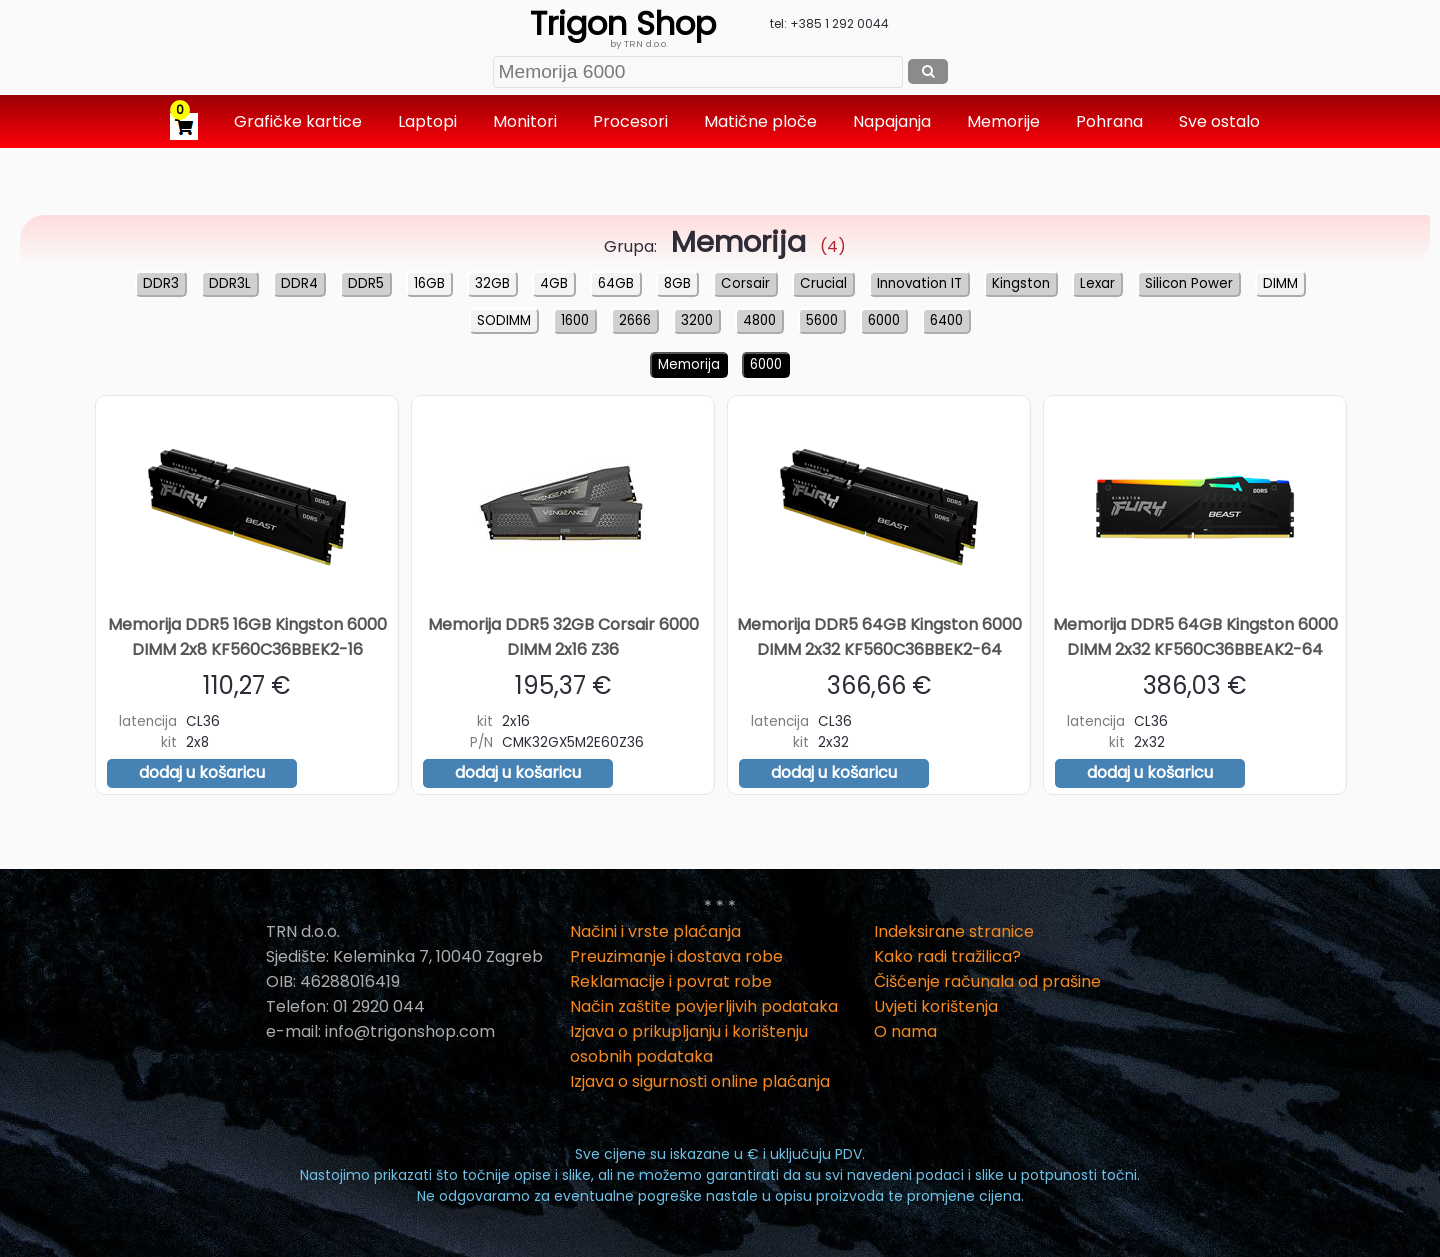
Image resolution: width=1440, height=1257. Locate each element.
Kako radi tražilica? (947, 956)
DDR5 (366, 283)
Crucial (823, 283)
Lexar (1097, 283)
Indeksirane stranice (954, 931)
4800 (759, 320)
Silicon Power (1189, 283)
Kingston (1021, 283)
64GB (616, 283)
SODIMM (504, 320)
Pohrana (1111, 121)
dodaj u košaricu (202, 772)
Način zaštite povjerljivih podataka (704, 1006)
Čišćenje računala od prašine (987, 981)
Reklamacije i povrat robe (671, 981)
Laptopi (429, 121)
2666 (635, 320)
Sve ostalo (1221, 121)
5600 (822, 320)
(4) (753, 246)
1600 (575, 320)
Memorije (1005, 121)
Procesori (632, 121)
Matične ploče (762, 121)
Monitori (527, 121)
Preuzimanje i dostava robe (676, 956)
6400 (946, 320)
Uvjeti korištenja (936, 1006)
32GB (492, 283)
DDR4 (299, 283)
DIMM (1280, 283)
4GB (554, 283)
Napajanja (894, 121)
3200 (697, 320)
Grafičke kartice (300, 121)
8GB (677, 283)
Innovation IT (919, 283)
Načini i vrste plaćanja (655, 931)
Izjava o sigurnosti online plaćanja (700, 1081)
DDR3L (230, 283)
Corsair (745, 283)
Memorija (689, 364)
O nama (905, 1031)
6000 (884, 320)
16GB (429, 283)
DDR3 (161, 283)
